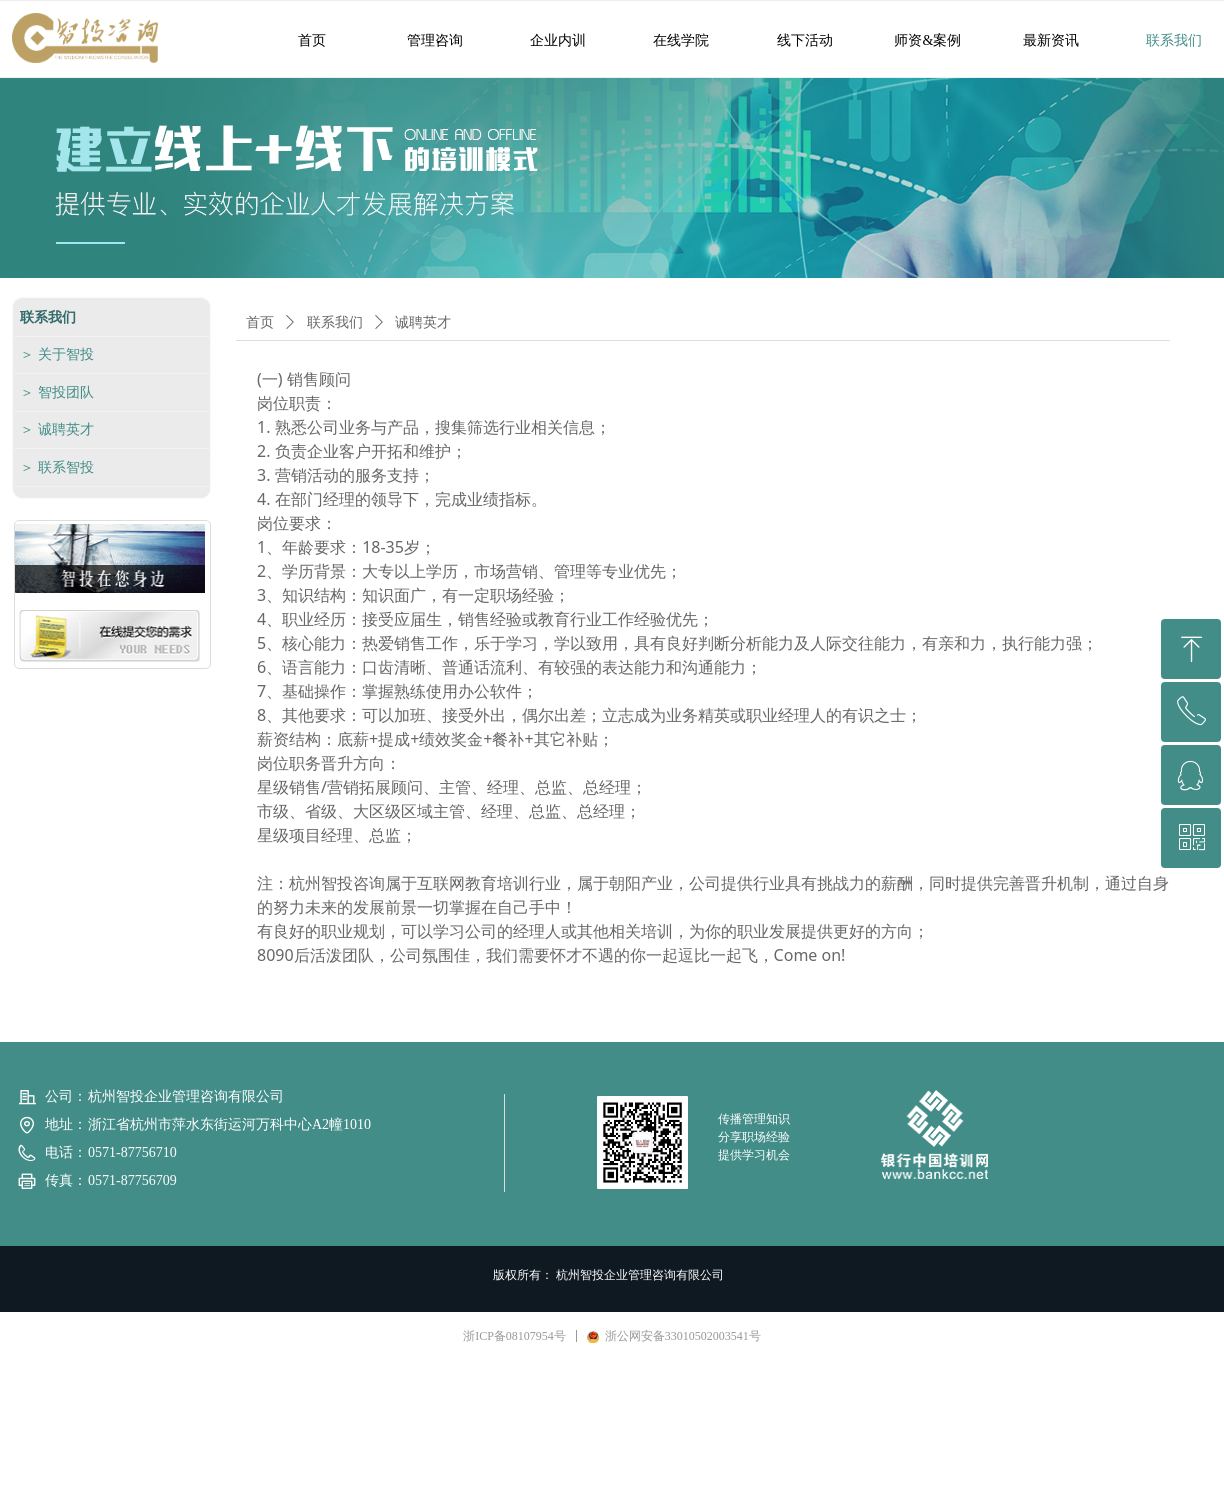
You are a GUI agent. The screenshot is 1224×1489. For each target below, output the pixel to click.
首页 (260, 322)
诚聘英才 (423, 322)
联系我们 (335, 322)
